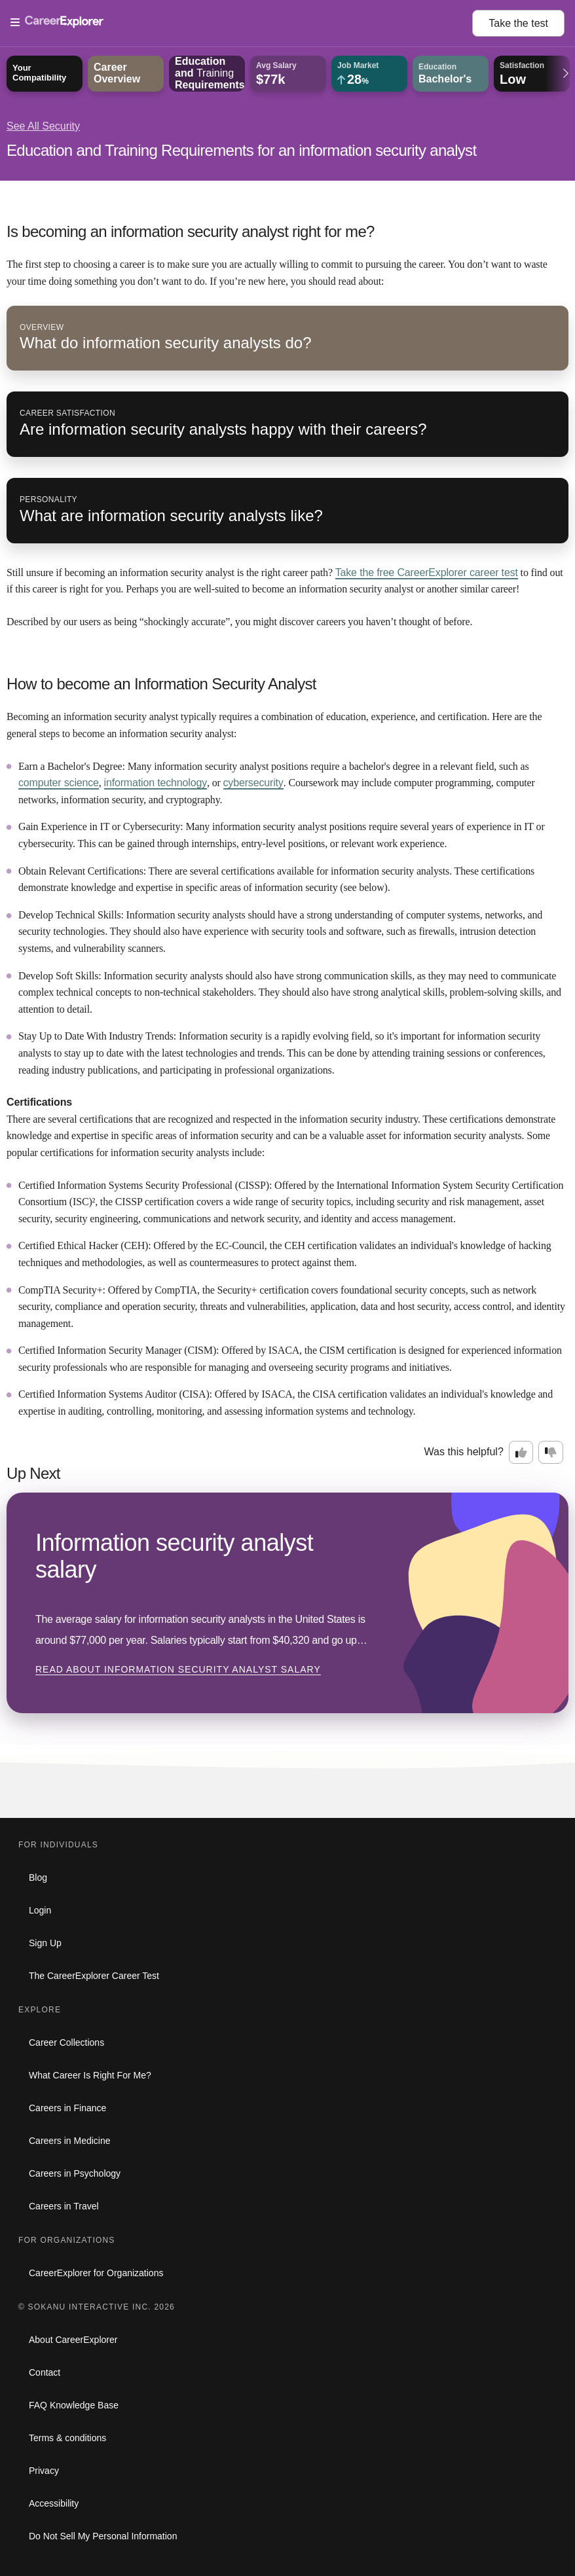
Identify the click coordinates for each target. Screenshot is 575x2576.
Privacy (44, 2470)
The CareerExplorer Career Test (94, 1975)
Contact (44, 2372)
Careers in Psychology (75, 2173)
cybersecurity (253, 782)
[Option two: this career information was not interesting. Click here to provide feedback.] (550, 1452)
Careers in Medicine (70, 2140)
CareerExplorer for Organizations (96, 2273)
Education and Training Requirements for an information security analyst (241, 150)
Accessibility (54, 2503)
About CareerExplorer (73, 2339)
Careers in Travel (64, 2206)
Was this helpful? (464, 1451)
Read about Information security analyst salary (178, 1669)
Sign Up (45, 1943)
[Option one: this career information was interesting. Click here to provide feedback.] (521, 1452)
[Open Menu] (241, 23)
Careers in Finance (67, 2108)
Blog (38, 1877)
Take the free (426, 572)
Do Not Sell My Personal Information (103, 2536)
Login (40, 1910)
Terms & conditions (67, 2438)
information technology (155, 782)
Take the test (518, 23)
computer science (58, 782)
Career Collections (66, 2042)
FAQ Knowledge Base (74, 2405)
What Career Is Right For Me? (90, 2075)
